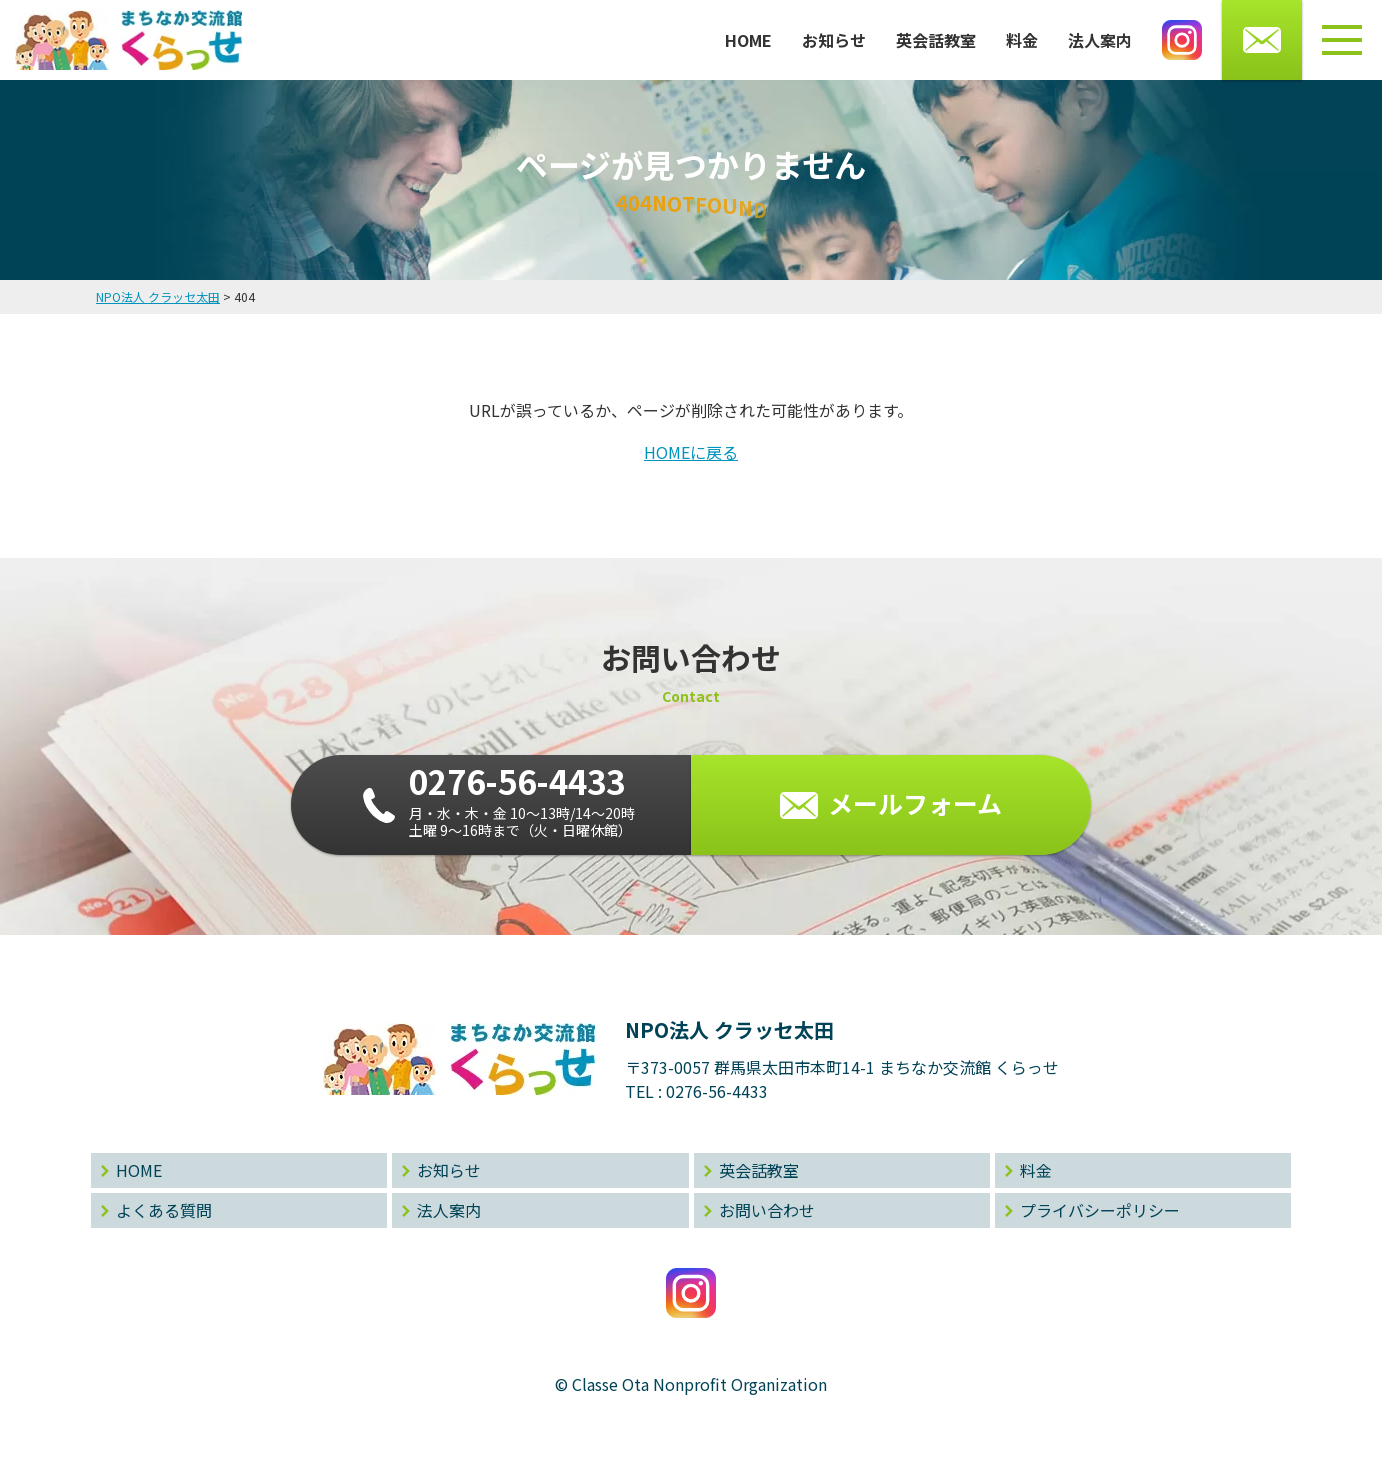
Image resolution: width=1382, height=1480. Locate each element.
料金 (1022, 40)
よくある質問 (164, 1210)
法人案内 (1100, 40)
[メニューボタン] (1342, 40)
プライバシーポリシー (1100, 1210)
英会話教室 (936, 40)
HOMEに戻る (691, 452)
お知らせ (834, 40)
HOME (748, 40)
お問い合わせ (767, 1210)
